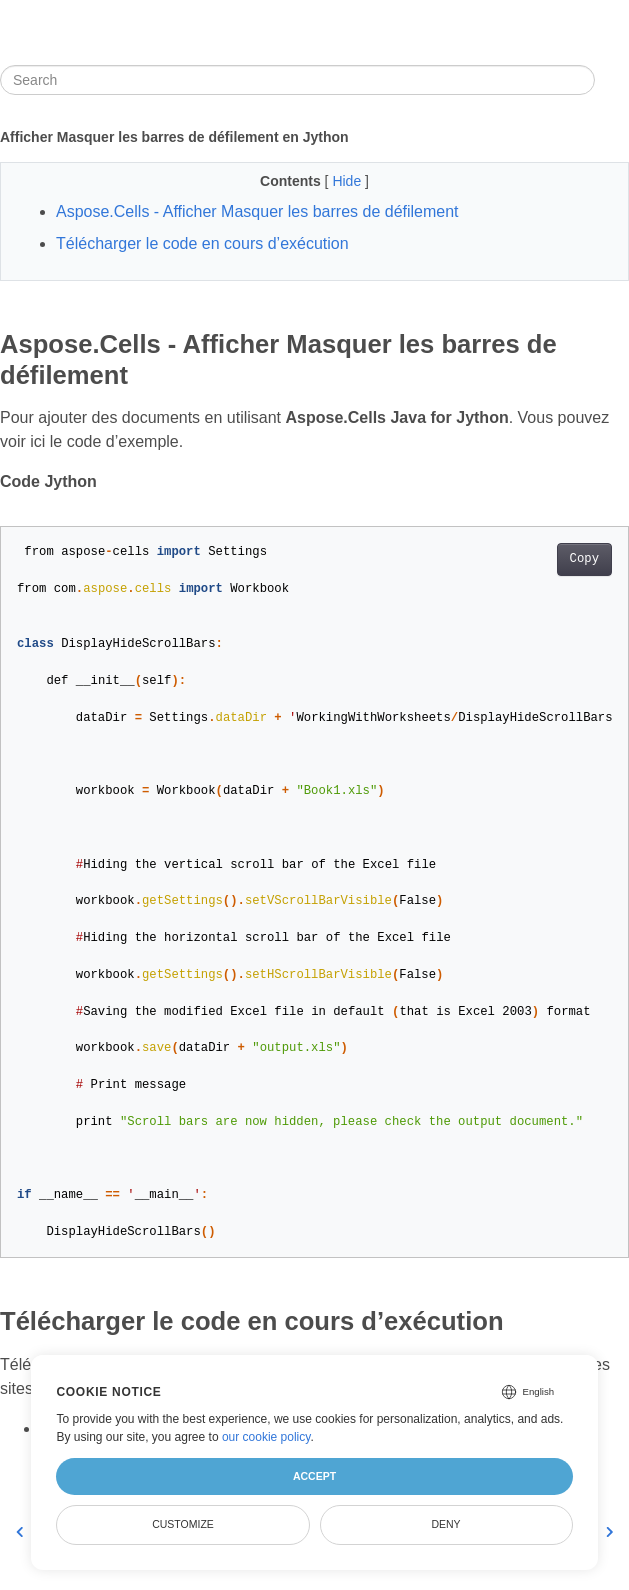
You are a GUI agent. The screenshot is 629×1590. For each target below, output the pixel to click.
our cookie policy (266, 1437)
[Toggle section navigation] (612, 80)
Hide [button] (348, 181)
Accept (314, 1476)
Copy (584, 559)
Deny (445, 1524)
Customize (183, 1524)
